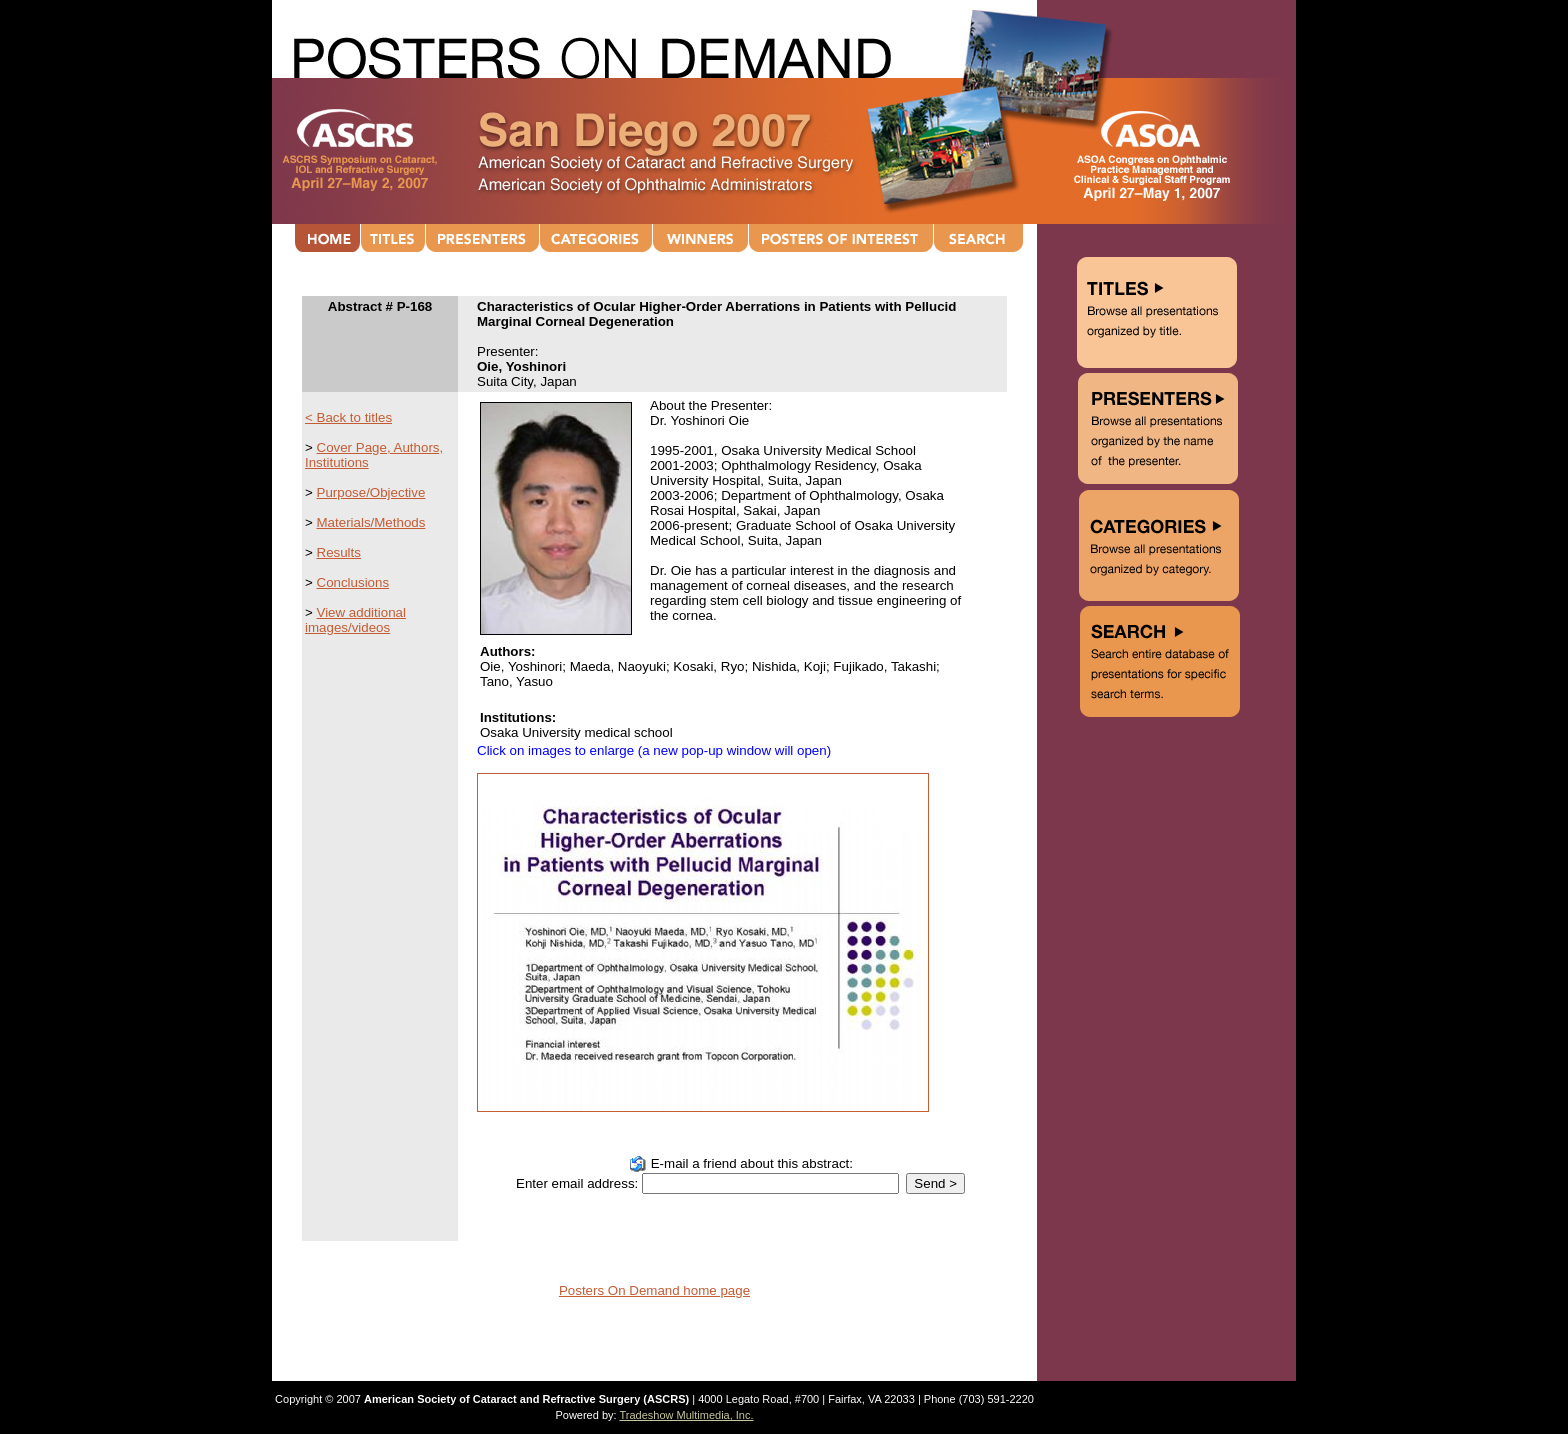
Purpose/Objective (371, 492)
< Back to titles (348, 417)
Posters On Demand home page (654, 1290)
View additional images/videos (355, 620)
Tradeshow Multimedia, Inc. (686, 1415)
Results (339, 552)
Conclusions (353, 582)
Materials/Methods (371, 522)
